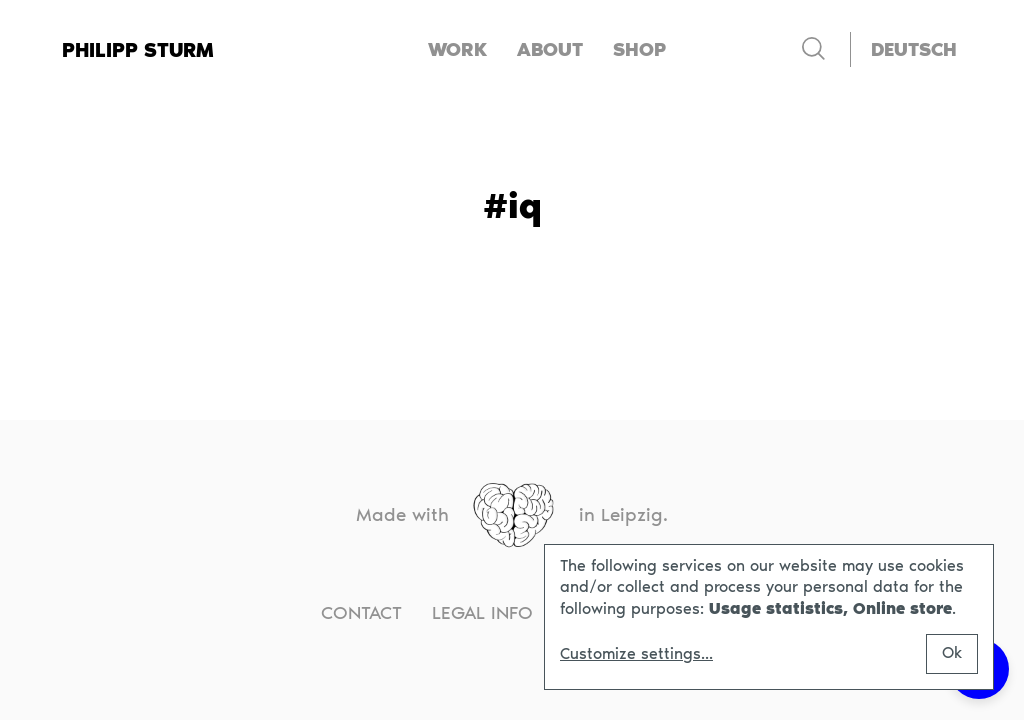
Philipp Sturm (138, 50)
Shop (639, 49)
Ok (952, 652)
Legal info (482, 612)
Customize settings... (636, 654)
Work (457, 49)
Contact (361, 612)
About (550, 49)
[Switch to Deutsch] (914, 49)
